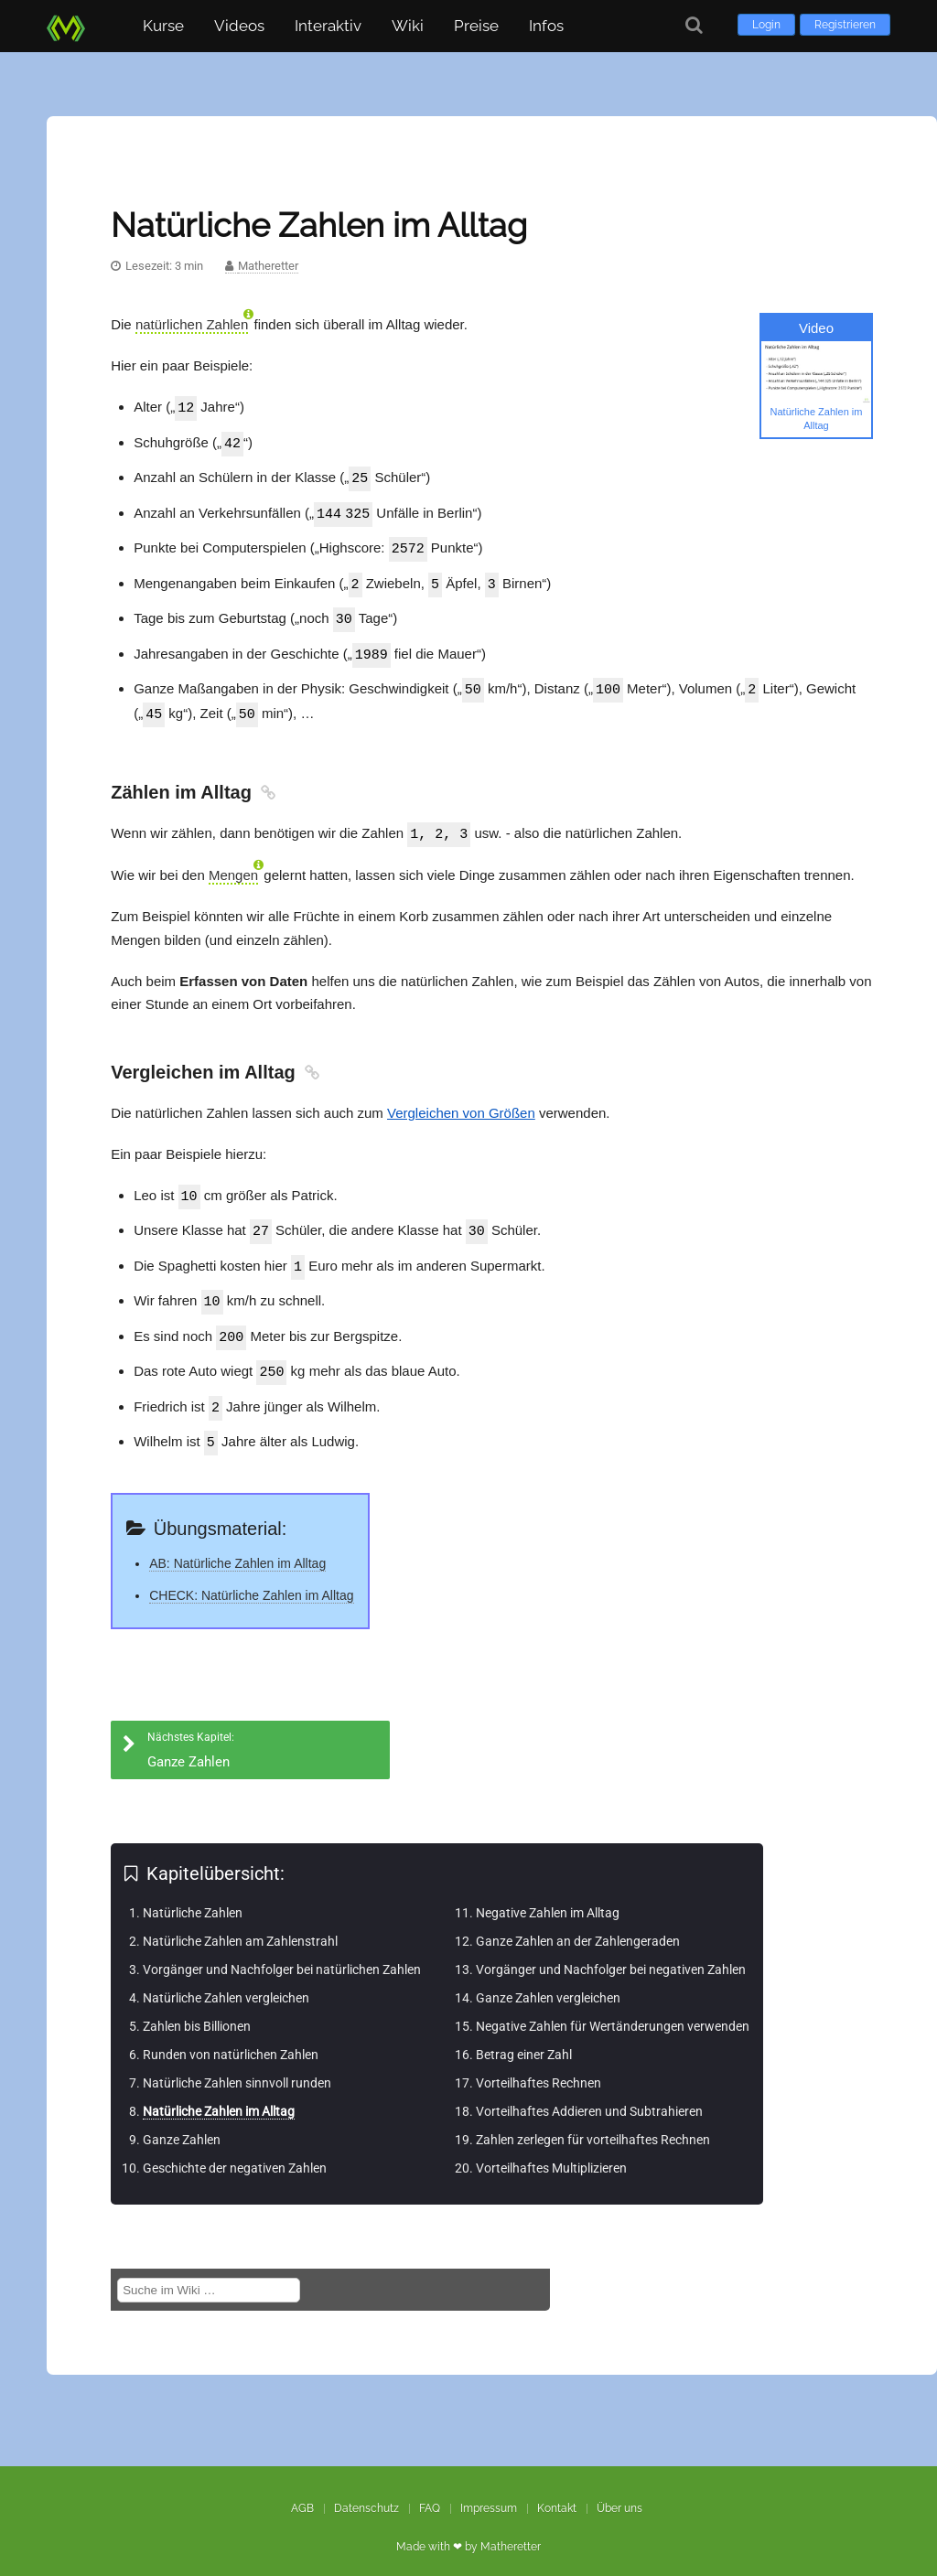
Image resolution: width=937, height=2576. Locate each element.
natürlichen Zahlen (191, 324)
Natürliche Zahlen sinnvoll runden (237, 2065)
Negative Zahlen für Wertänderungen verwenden (612, 2009)
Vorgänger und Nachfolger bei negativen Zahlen (611, 1952)
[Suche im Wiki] (208, 2272)
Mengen (233, 865)
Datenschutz (366, 2491)
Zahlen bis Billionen (197, 2009)
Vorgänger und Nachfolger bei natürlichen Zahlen (282, 1952)
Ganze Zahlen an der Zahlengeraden (578, 1923)
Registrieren (845, 24)
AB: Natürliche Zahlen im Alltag (237, 1546)
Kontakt (556, 2491)
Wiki (408, 25)
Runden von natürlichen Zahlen (230, 2037)
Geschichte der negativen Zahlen (235, 2150)
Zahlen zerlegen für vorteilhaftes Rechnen (593, 2122)
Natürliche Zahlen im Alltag (219, 2094)
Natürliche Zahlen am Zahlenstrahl (240, 1923)
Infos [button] (546, 25)
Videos (239, 25)
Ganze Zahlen (182, 2122)
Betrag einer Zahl (524, 2037)
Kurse (163, 25)
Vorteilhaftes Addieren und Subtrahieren (589, 2094)
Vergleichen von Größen (461, 1103)
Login (766, 24)
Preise (476, 25)
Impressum (488, 2491)
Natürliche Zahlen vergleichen (226, 1980)
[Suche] (694, 25)
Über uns (619, 2491)
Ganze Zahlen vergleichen (548, 1980)
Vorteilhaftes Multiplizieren (551, 2150)
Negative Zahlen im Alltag (547, 1895)
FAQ (429, 2491)
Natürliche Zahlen (192, 1895)
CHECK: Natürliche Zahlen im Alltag (251, 1578)
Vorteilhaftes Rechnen (538, 2065)
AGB (302, 2491)
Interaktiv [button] (328, 25)
